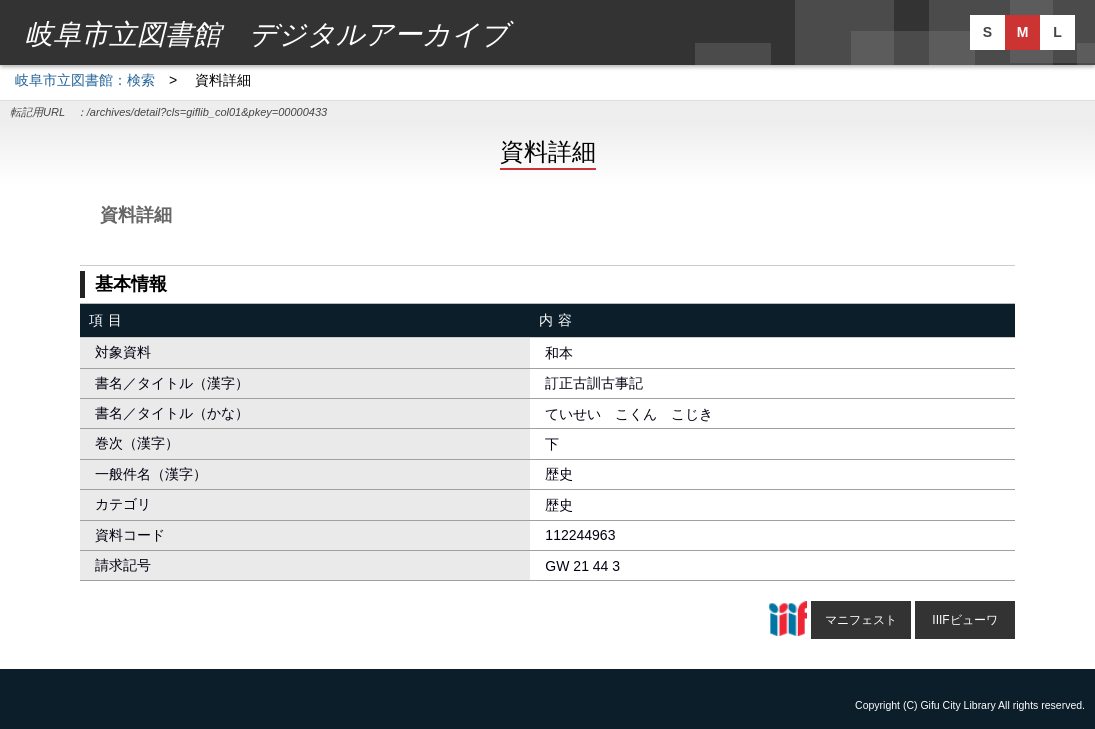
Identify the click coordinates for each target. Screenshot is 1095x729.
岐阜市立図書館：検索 (85, 80)
